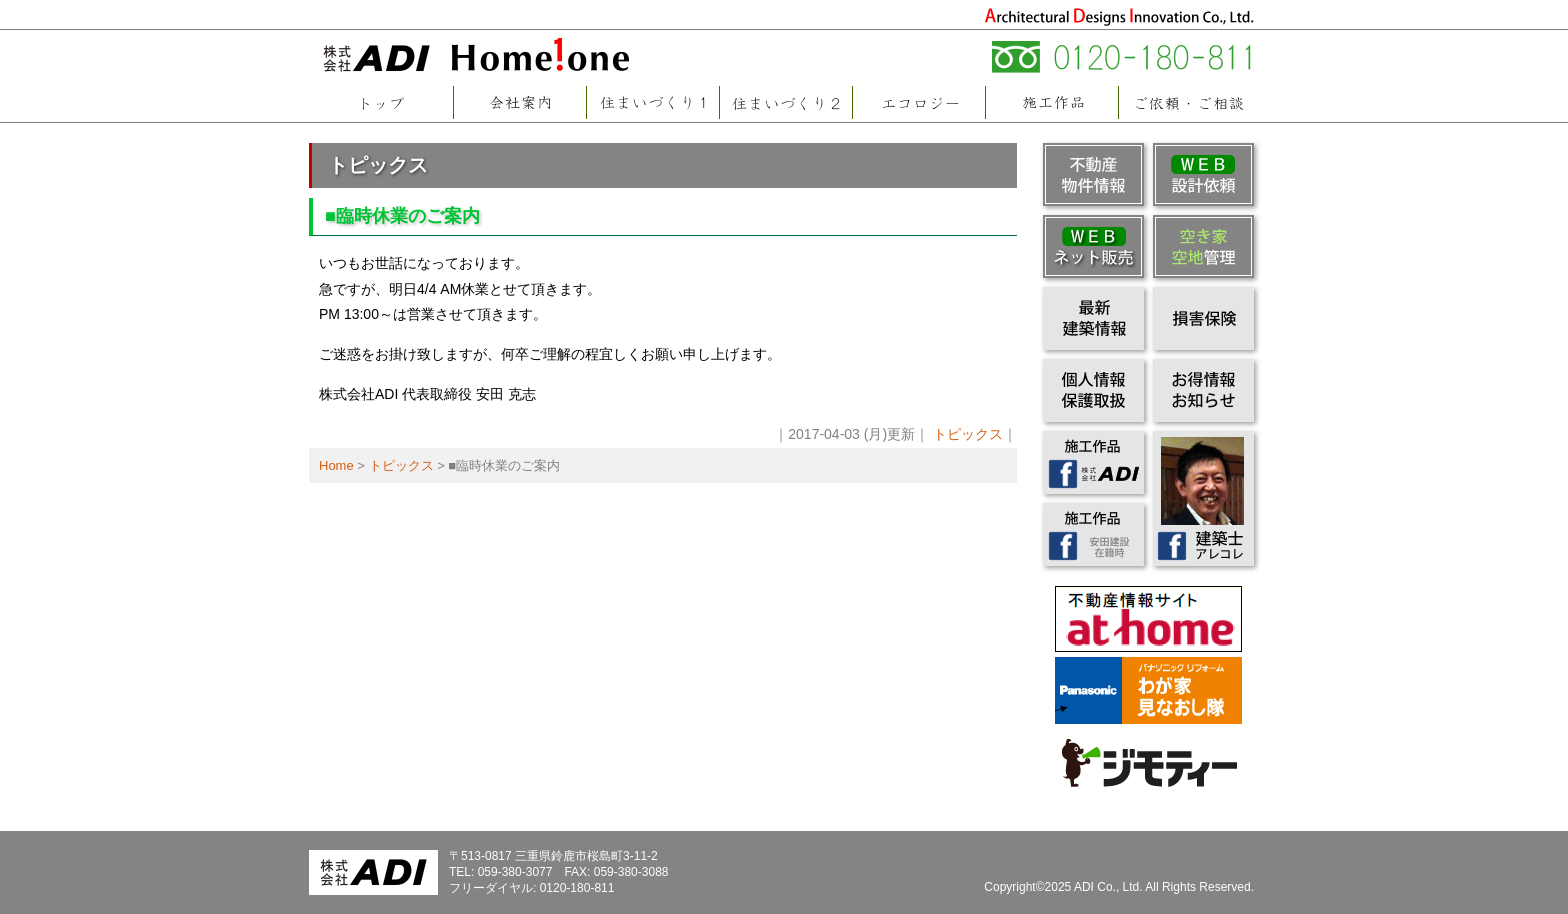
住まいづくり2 (785, 102)
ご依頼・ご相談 (1188, 102)
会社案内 (519, 102)
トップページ (381, 102)
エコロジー (918, 102)
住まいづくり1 (652, 102)
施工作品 (1051, 102)
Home (336, 465)
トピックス (378, 165)
